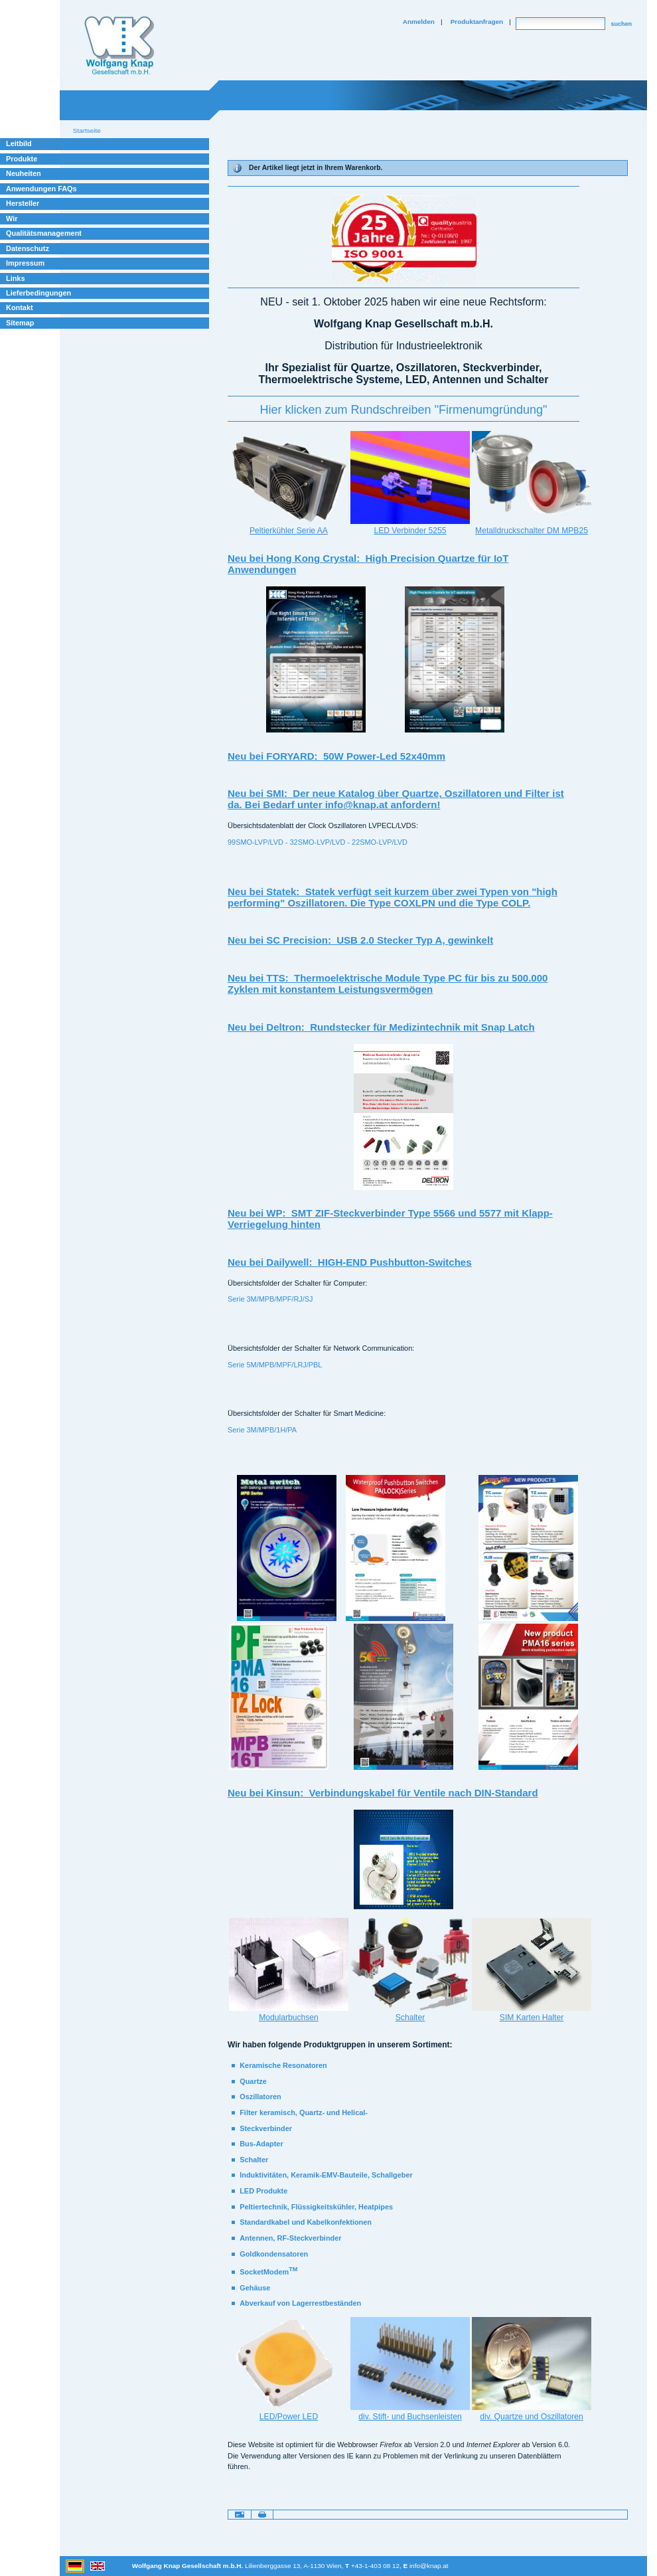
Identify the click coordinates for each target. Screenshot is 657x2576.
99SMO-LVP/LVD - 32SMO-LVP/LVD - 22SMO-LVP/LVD (317, 842)
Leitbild (19, 143)
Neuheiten (23, 173)
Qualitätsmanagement (44, 233)
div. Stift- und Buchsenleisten (409, 2416)
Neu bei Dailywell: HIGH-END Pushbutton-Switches (350, 1262)
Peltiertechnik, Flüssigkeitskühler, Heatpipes (316, 2207)
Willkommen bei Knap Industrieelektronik (119, 46)
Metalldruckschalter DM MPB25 (531, 530)
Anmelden (419, 21)
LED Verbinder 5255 (410, 530)
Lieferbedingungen (38, 293)
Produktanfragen (477, 21)
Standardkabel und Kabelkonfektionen (306, 2222)
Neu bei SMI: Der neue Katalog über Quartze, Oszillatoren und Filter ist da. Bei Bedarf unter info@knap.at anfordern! (396, 799)
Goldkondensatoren (274, 2254)
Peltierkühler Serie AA (289, 530)
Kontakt (19, 307)
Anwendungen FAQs (41, 189)
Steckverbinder (266, 2128)
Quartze (253, 2081)
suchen (621, 24)
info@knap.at (429, 2565)
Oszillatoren (260, 2097)
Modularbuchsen (289, 2017)
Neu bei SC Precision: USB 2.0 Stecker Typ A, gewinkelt (360, 940)
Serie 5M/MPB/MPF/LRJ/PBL (275, 1365)
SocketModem (268, 2272)
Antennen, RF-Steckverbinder (290, 2238)
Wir (11, 218)
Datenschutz (27, 248)
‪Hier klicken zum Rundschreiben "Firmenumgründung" (404, 409)
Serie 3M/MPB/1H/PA (262, 1430)
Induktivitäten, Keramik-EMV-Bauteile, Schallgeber (326, 2175)
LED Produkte (263, 2191)
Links (15, 278)
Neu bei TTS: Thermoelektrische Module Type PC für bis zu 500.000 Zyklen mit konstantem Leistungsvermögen (388, 983)
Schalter (410, 2017)
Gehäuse (255, 2288)
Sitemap (20, 323)
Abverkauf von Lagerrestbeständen (300, 2303)
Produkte (21, 159)
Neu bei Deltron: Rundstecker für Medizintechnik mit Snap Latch (381, 1027)
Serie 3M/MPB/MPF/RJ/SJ (270, 1299)
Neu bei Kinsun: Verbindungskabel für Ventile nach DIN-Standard (383, 1792)
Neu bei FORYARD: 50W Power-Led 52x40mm (336, 756)
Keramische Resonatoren (283, 2065)
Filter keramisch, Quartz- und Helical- (304, 2112)
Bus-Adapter (261, 2144)
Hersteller (22, 203)
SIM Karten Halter (531, 2017)
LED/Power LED (288, 2416)
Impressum (25, 263)
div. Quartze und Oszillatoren (531, 2416)
